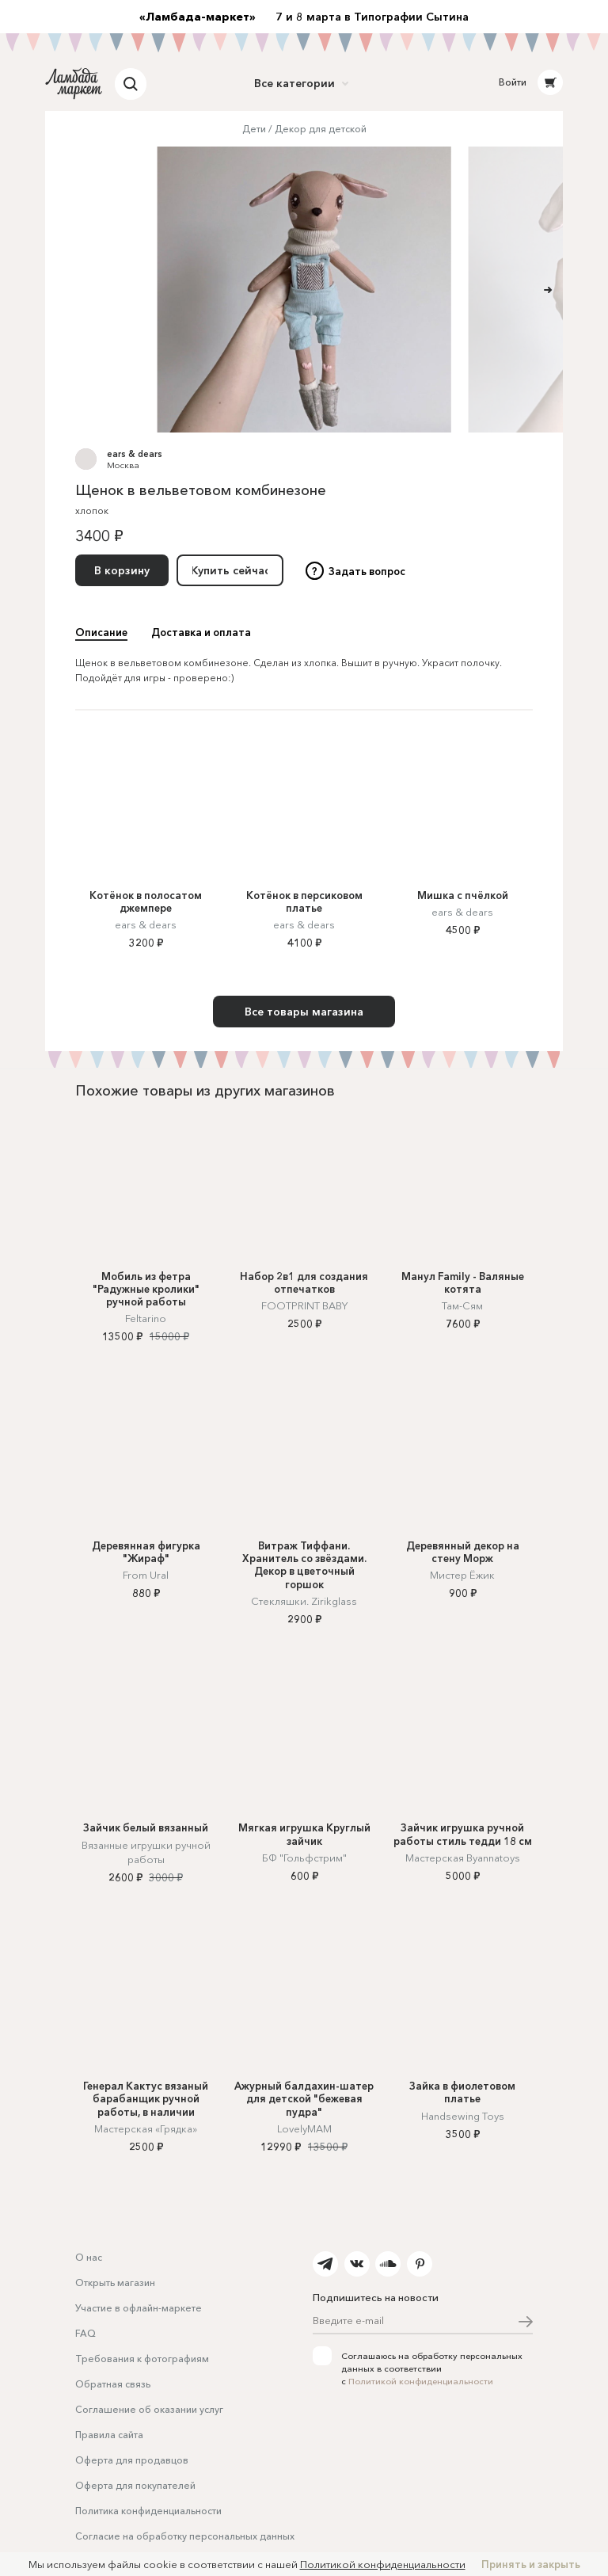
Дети (254, 129)
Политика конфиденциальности (148, 2511)
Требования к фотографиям (142, 2359)
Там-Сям (462, 1305)
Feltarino (145, 1318)
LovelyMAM (304, 2128)
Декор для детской (321, 129)
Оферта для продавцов (131, 2460)
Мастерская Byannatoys (462, 1857)
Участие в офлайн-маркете (138, 2308)
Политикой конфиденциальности (420, 2381)
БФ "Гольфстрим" (304, 1857)
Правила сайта (109, 2435)
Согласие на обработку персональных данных (184, 2536)
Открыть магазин (115, 2282)
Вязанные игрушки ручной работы (146, 1852)
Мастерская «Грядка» (145, 2128)
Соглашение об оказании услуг (149, 2409)
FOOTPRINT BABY (304, 1305)
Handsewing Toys (462, 2115)
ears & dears (134, 453)
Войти (512, 82)
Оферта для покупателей (135, 2485)
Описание (101, 632)
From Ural (146, 1574)
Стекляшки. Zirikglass (304, 1601)
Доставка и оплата (201, 632)
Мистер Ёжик (462, 1574)
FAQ (85, 2333)
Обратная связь (112, 2384)
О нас (88, 2257)
